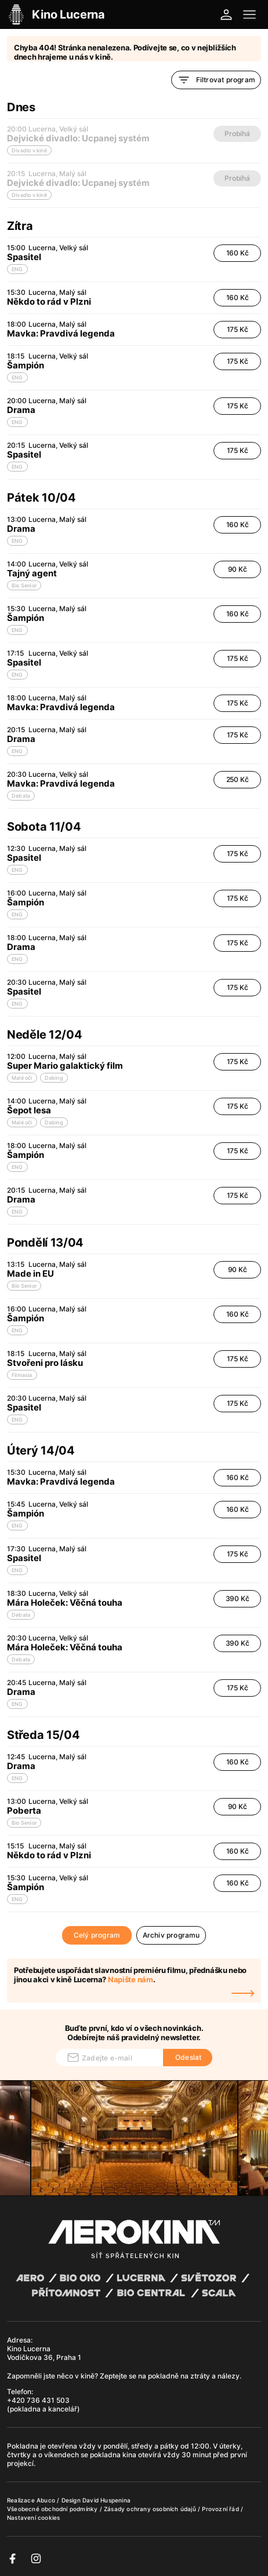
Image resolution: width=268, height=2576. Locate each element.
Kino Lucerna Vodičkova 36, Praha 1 (44, 2353)
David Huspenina (106, 2500)
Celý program (97, 1935)
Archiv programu (171, 1935)
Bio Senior (24, 585)
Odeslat (188, 2057)
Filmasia (22, 1375)
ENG (17, 269)
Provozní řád (221, 2508)
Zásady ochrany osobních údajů (151, 2508)
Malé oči (22, 1078)
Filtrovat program (216, 80)
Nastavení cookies (33, 2517)
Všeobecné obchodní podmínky (53, 2508)
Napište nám (130, 1979)
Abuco (46, 2500)
